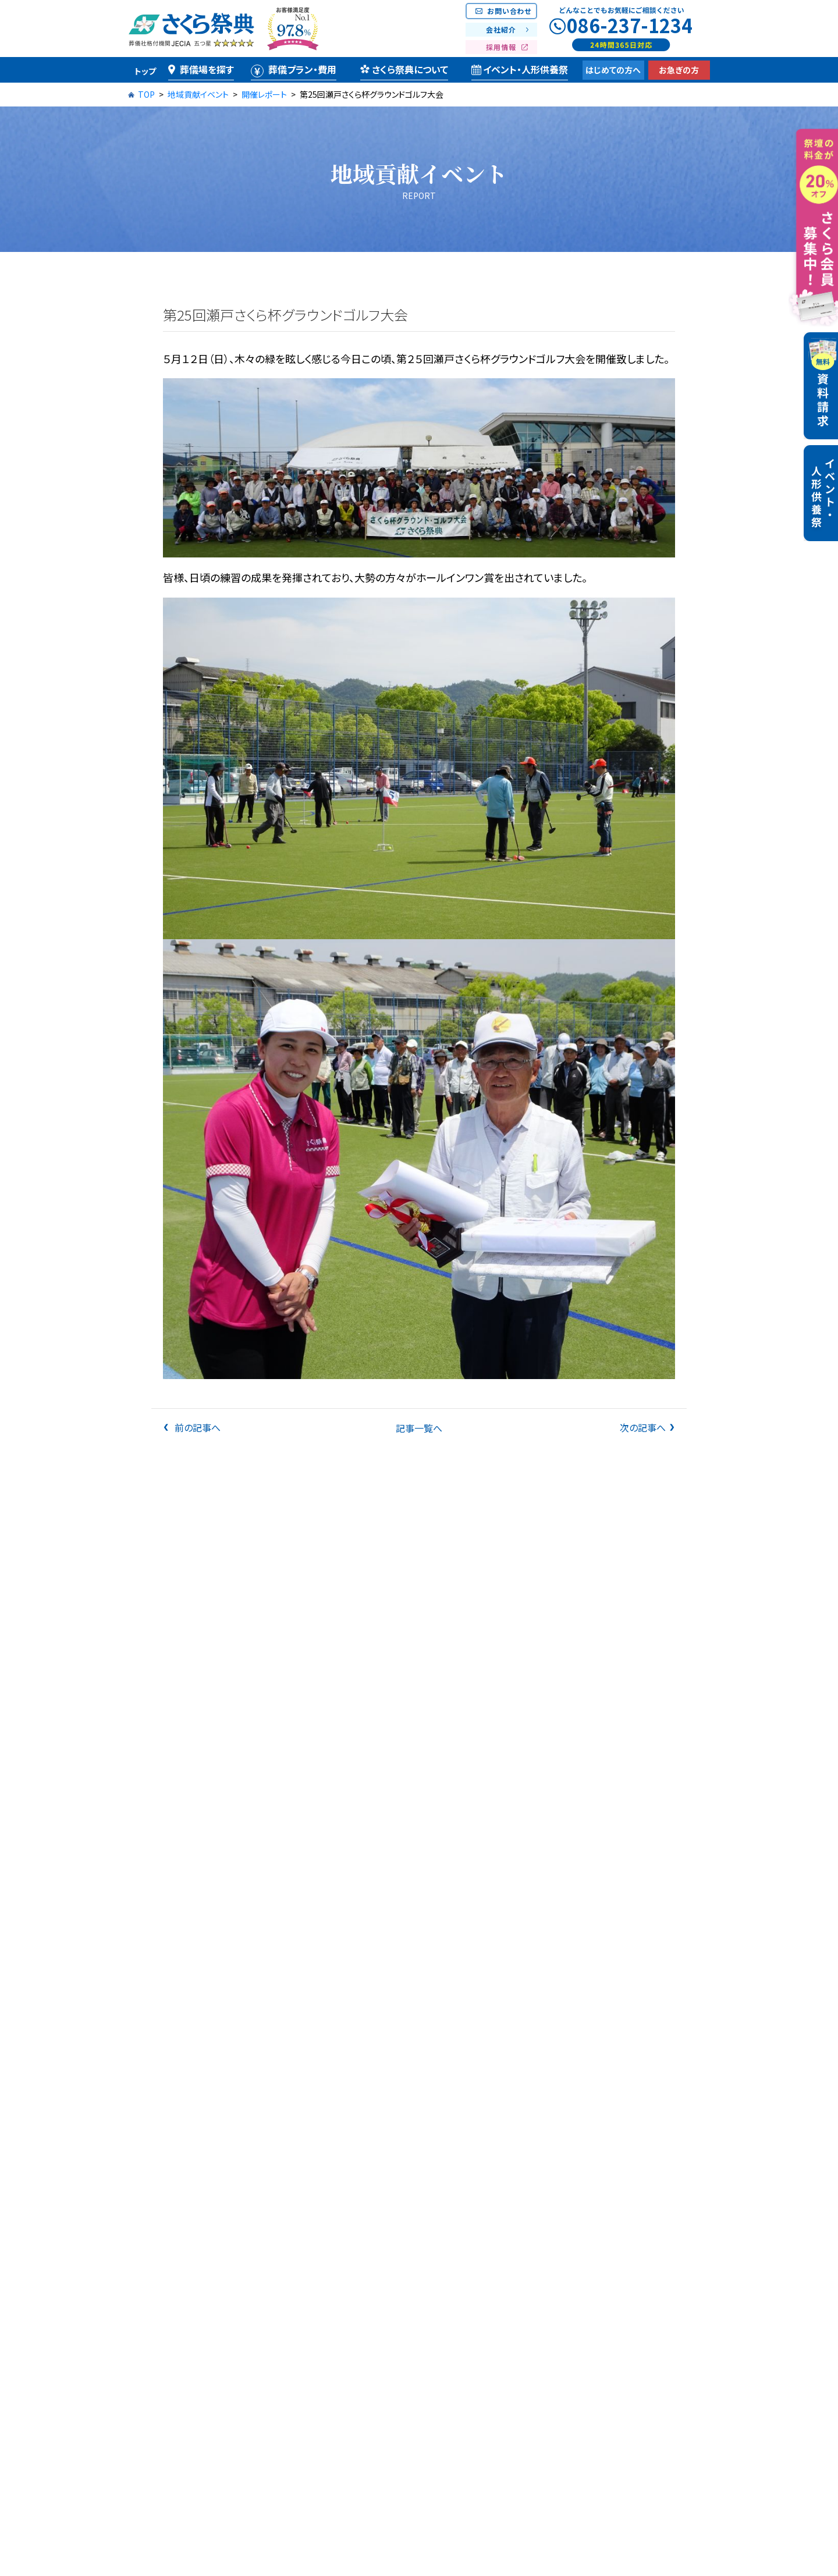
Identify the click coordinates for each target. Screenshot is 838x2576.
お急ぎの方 (679, 70)
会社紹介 (501, 29)
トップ (145, 71)
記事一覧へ (419, 1428)
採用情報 (501, 47)
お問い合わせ (509, 11)
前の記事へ (196, 1427)
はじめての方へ (613, 70)
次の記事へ (643, 1427)
